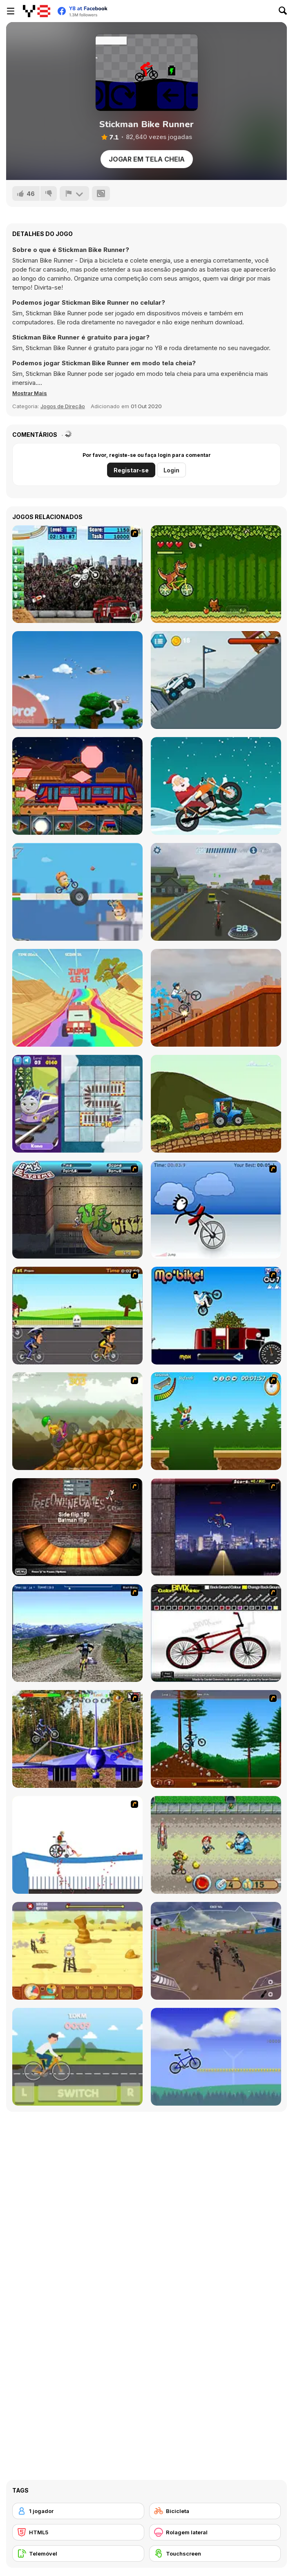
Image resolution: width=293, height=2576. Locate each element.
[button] (29, 393)
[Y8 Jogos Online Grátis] (36, 11)
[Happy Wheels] (77, 1845)
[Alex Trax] (77, 1421)
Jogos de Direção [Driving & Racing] (62, 406)
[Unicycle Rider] (216, 1210)
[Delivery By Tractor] (216, 1104)
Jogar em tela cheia (147, 159)
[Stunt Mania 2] (77, 574)
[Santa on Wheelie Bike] (216, 786)
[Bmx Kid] (216, 998)
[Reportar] (74, 193)
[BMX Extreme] (77, 1210)
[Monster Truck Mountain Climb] (216, 680)
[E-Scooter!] (216, 892)
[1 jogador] (78, 2511)
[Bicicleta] (215, 2511)
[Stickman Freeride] (216, 1739)
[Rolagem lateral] (215, 2532)
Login (171, 470)
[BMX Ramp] (77, 1527)
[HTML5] (78, 2532)
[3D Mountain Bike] (77, 1633)
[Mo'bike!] (216, 1315)
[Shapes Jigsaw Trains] (77, 786)
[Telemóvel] (78, 2553)
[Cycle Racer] (77, 1315)
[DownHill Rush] (216, 1951)
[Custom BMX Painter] (216, 1633)
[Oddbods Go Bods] (77, 892)
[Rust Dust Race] (77, 1951)
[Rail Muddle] (77, 1104)
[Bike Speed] (77, 2057)
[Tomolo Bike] (216, 2057)
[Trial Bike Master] (77, 1739)
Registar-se (131, 470)
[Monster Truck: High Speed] (77, 998)
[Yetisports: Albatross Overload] (77, 680)
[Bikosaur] (216, 574)
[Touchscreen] (215, 2553)
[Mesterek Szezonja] (216, 1421)
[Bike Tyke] (216, 1845)
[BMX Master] (216, 1527)
